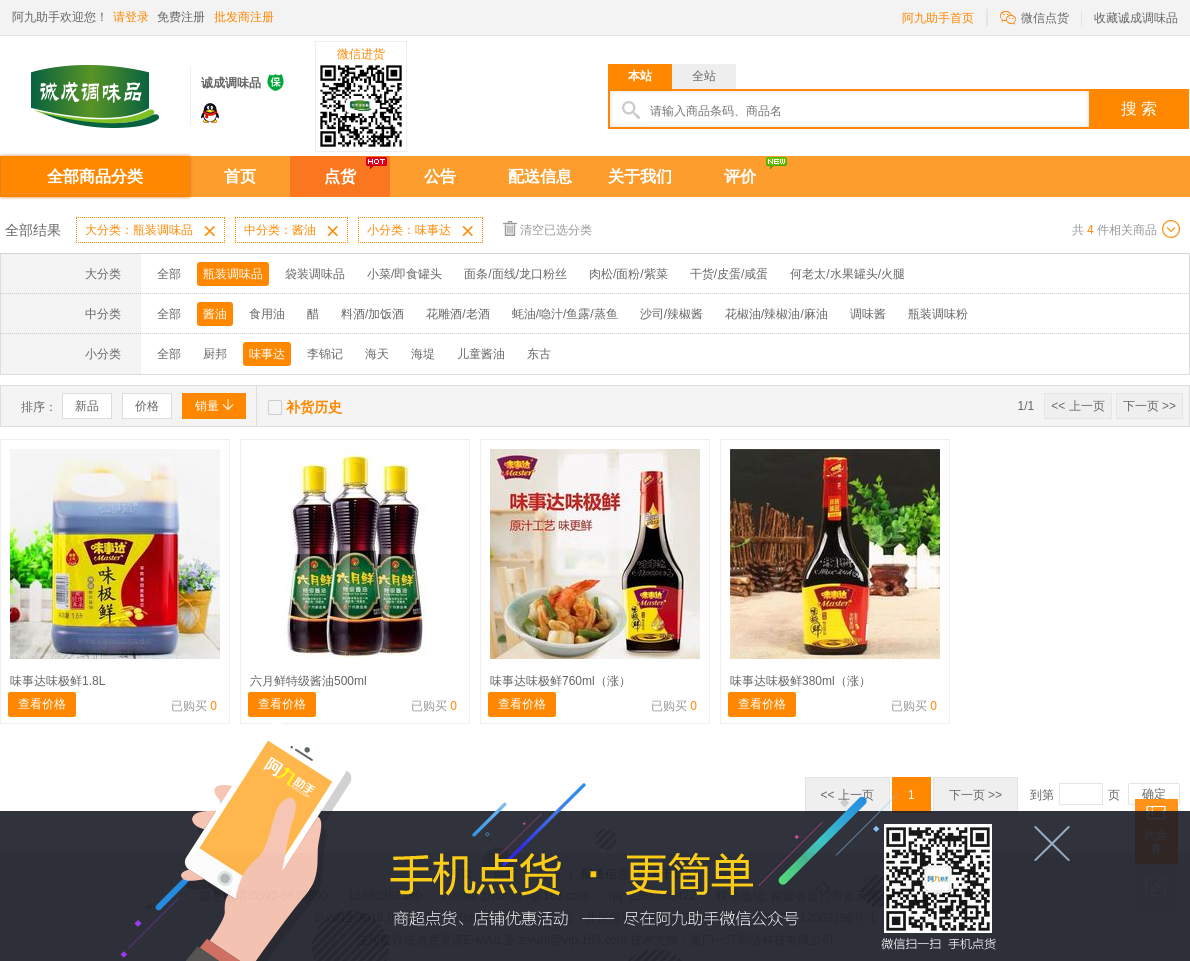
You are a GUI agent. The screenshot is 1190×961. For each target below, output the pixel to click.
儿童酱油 (481, 354)
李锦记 (325, 354)
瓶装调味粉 (938, 314)
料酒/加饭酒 (372, 314)
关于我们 (640, 176)
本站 (640, 76)
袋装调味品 (315, 274)
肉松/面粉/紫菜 (628, 274)
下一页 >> (1149, 406)
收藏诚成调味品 (1136, 18)
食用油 (267, 314)
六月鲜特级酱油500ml (308, 681)
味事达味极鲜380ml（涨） (800, 681)
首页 (240, 176)
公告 (440, 176)
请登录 (131, 17)
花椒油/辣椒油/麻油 (776, 314)
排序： (39, 407)
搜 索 (1139, 108)
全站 (704, 76)
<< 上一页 (1077, 406)
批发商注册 (244, 17)
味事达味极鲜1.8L (57, 681)
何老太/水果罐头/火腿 (847, 274)
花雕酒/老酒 (457, 314)
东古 (539, 354)
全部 (169, 274)
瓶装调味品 (233, 274)
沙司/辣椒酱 (671, 314)
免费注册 (181, 17)
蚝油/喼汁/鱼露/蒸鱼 (565, 314)
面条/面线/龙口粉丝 (515, 274)
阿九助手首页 (938, 18)
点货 (340, 176)
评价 (740, 176)
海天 (377, 354)
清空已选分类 (547, 228)
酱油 (215, 314)
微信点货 (1034, 16)
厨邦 (215, 354)
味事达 (267, 354)
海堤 (423, 354)
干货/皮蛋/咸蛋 (729, 274)
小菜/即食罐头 (404, 274)
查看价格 (42, 704)
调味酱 (868, 314)
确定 (1154, 794)
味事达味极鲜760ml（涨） (560, 681)
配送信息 (540, 176)
